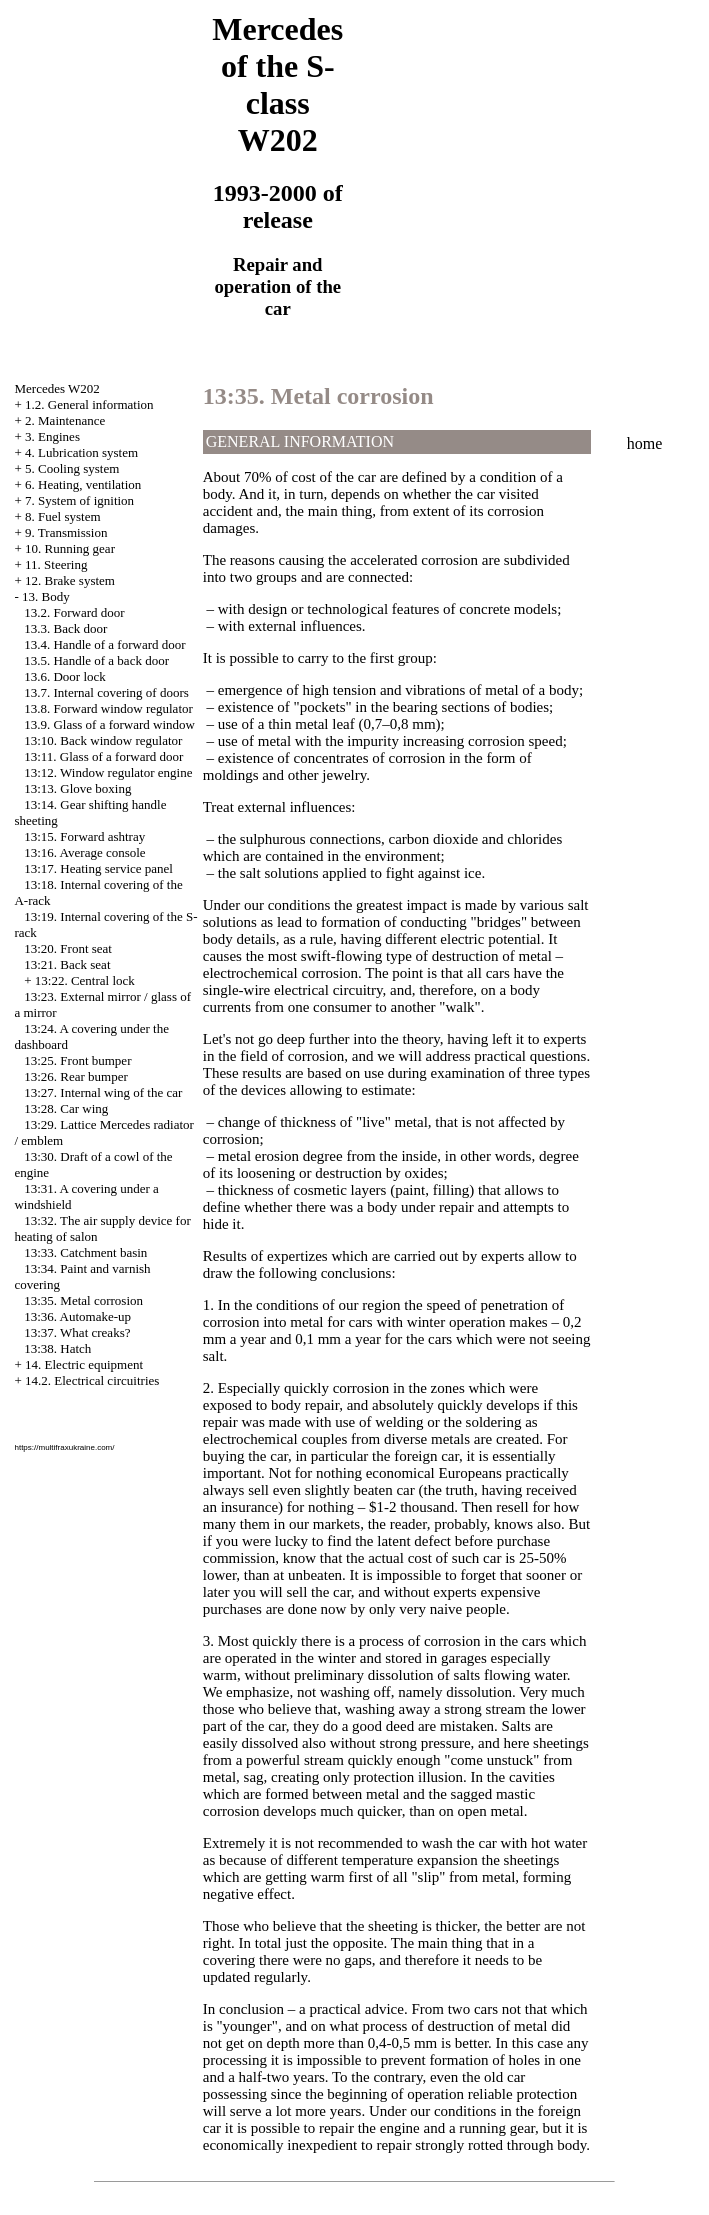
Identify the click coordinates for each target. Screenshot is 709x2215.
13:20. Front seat (68, 948)
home (645, 443)
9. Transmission (66, 532)
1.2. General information (89, 404)
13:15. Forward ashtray (84, 836)
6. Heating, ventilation (83, 484)
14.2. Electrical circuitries (92, 1380)
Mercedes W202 (56, 388)
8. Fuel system (62, 516)
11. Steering (56, 564)
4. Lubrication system (81, 452)
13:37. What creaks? (77, 1332)
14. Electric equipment (84, 1364)
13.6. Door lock (65, 676)
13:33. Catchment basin (85, 1252)
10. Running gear (70, 548)
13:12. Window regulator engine (108, 772)
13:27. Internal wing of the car (103, 1092)
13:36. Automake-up (77, 1316)
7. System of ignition (79, 500)
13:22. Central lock (85, 980)
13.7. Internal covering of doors (106, 692)
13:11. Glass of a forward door (103, 756)
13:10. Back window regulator (103, 740)
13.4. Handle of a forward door (104, 644)
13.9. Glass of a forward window (109, 724)
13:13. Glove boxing (77, 788)
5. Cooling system (72, 468)
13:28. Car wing (66, 1108)
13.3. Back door (65, 628)
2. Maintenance (65, 420)
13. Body (46, 596)
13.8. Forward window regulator (108, 708)
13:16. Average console (84, 852)
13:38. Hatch (57, 1348)
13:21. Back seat (67, 964)
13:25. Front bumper (77, 1060)
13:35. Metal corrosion (83, 1300)
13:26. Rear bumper (76, 1076)
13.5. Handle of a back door (96, 660)
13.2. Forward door (74, 612)
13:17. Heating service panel (98, 868)
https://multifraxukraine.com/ (64, 1447)
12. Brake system (70, 580)
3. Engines (52, 436)
